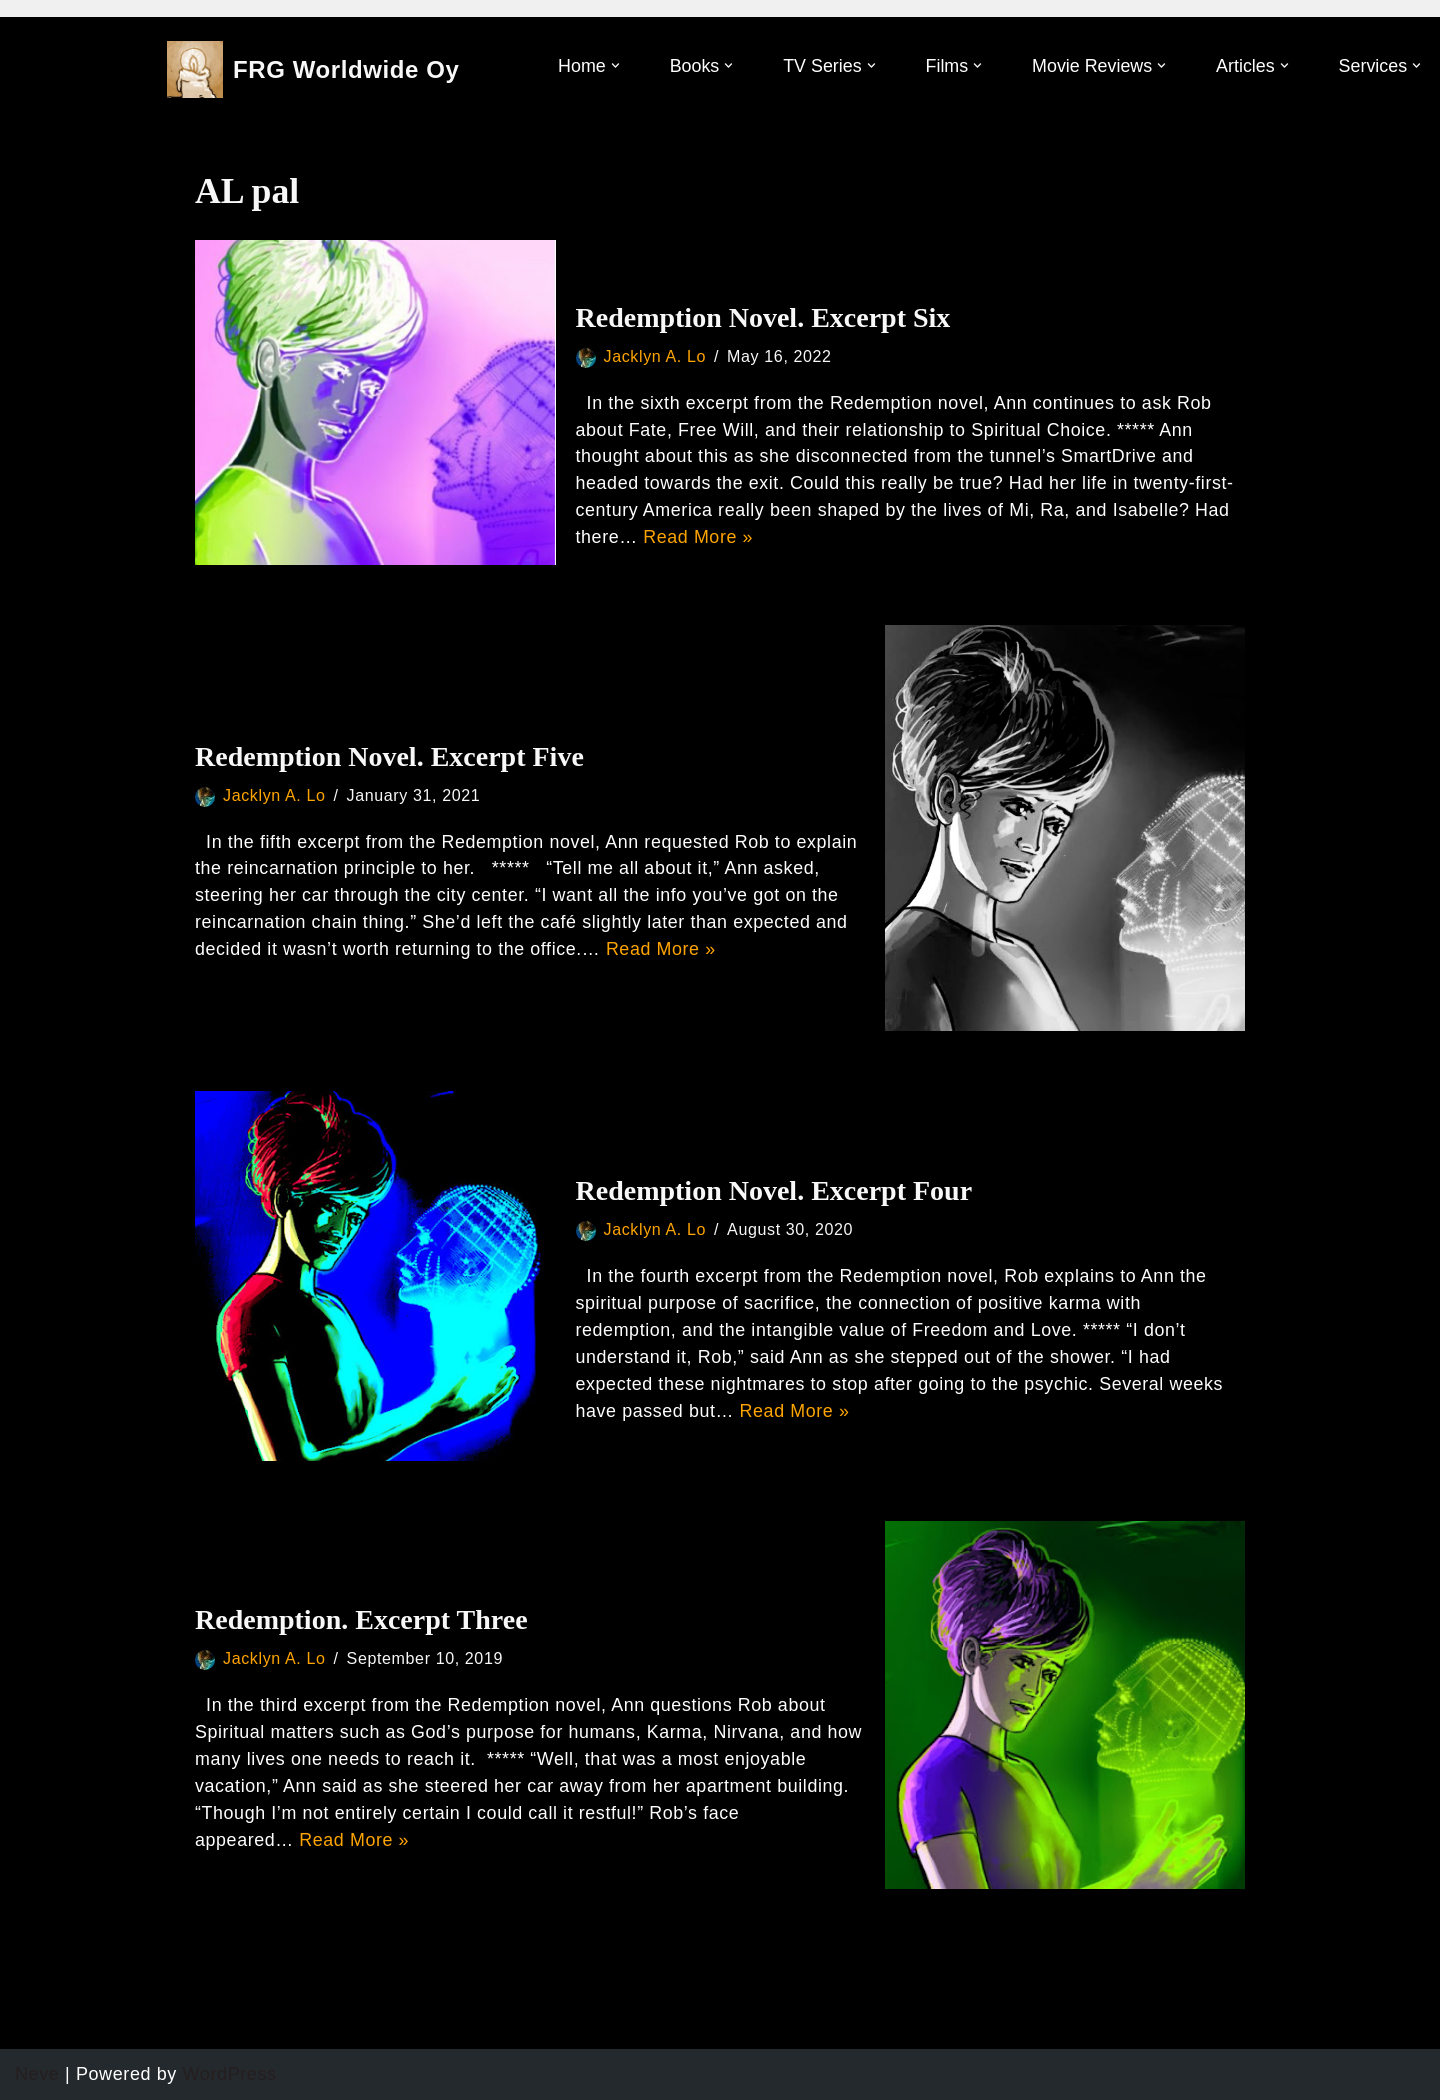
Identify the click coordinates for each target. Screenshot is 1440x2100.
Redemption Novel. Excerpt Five (389, 756)
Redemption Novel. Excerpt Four (774, 1190)
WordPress (230, 2074)
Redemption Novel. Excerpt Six (763, 317)
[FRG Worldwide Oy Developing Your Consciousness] (313, 69)
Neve (37, 2074)
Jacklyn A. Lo (655, 356)
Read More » (699, 538)
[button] (611, 65)
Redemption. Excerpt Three (361, 1619)
